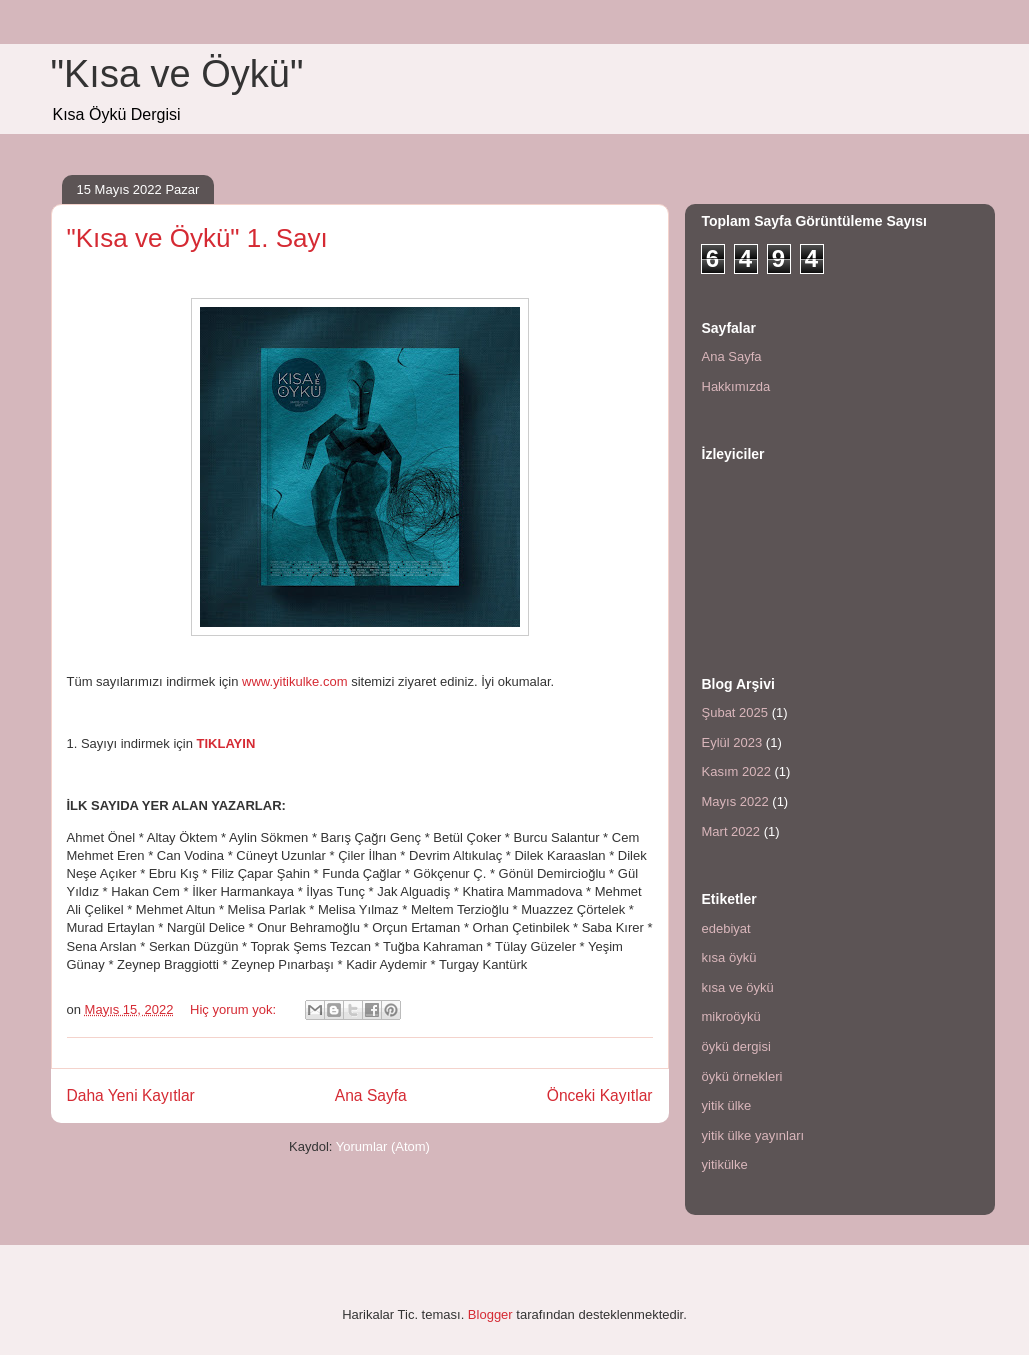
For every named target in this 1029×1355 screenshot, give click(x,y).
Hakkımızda (736, 386)
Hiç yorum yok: (235, 1009)
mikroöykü (731, 1016)
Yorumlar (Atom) (383, 1146)
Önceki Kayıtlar (600, 1095)
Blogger (490, 1314)
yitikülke (725, 1164)
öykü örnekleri (742, 1076)
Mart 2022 (731, 831)
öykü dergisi (736, 1046)
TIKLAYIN (226, 743)
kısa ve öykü (738, 987)
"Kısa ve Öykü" (177, 74)
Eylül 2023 (732, 742)
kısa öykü (729, 957)
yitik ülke (727, 1105)
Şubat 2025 (735, 712)
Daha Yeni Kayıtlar (131, 1095)
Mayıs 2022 (735, 801)
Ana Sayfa (371, 1095)
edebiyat (726, 928)
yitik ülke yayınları (753, 1135)
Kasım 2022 (736, 771)
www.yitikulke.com (294, 681)
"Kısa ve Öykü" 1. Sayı (197, 238)
